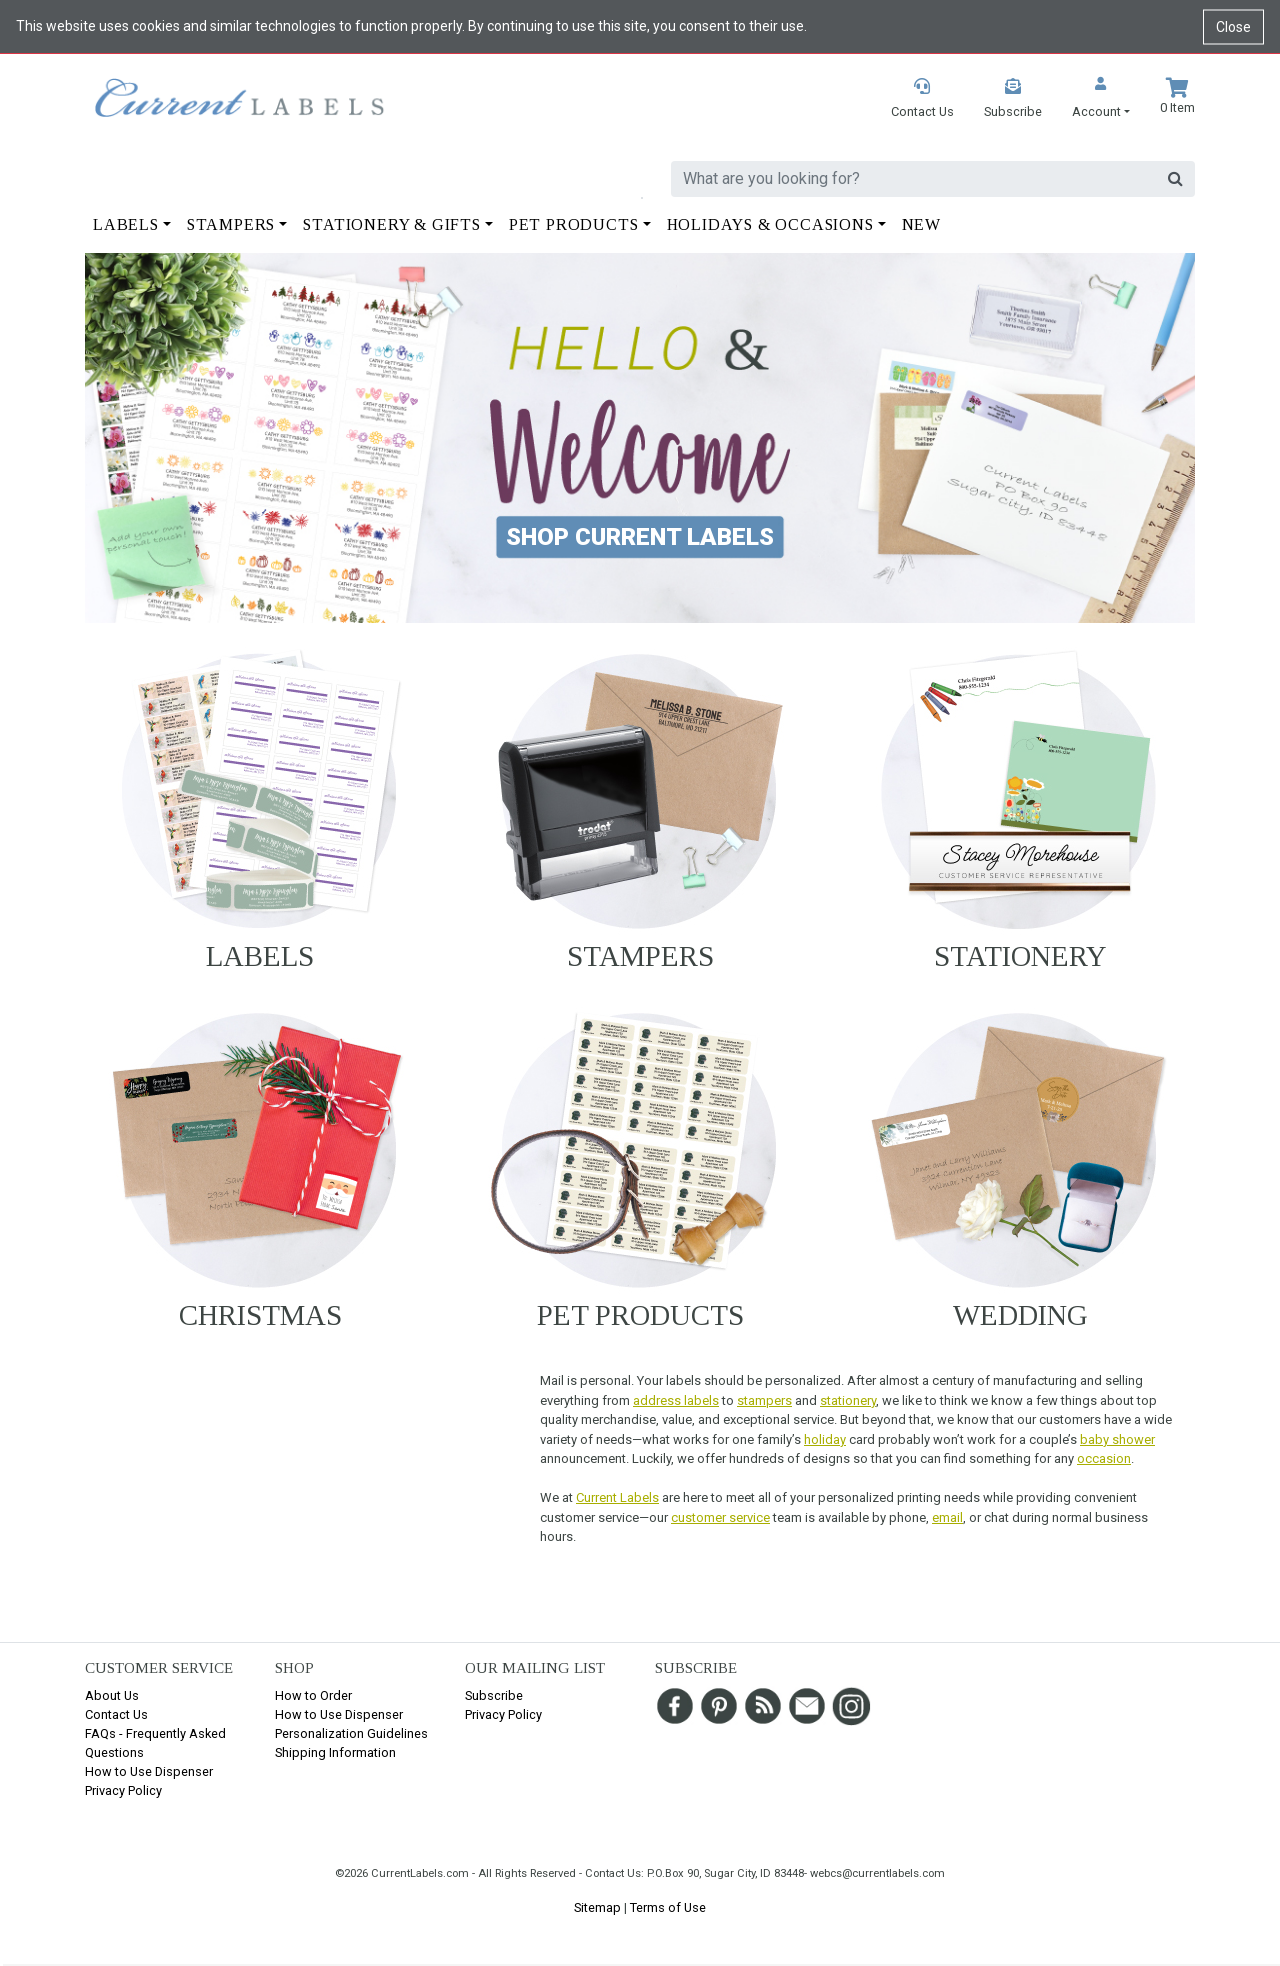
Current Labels (617, 1497)
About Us (112, 1695)
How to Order (313, 1695)
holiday (825, 1439)
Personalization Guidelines (351, 1733)
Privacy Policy (123, 1790)
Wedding (1020, 1315)
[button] (1101, 99)
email (947, 1517)
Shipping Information (335, 1752)
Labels (260, 956)
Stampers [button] (231, 224)
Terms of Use (668, 1907)
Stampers (640, 956)
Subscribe (494, 1695)
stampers (764, 1400)
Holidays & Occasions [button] (770, 224)
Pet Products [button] (574, 224)
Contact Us (116, 1714)
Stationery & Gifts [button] (391, 224)
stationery (848, 1400)
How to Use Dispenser (149, 1771)
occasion (1104, 1458)
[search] (914, 179)
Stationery (1020, 956)
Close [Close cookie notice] (1233, 26)
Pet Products (640, 1315)
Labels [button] (126, 224)
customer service (720, 1517)
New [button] (921, 224)
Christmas (260, 1315)
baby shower (1117, 1439)
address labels (676, 1400)
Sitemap (597, 1907)
